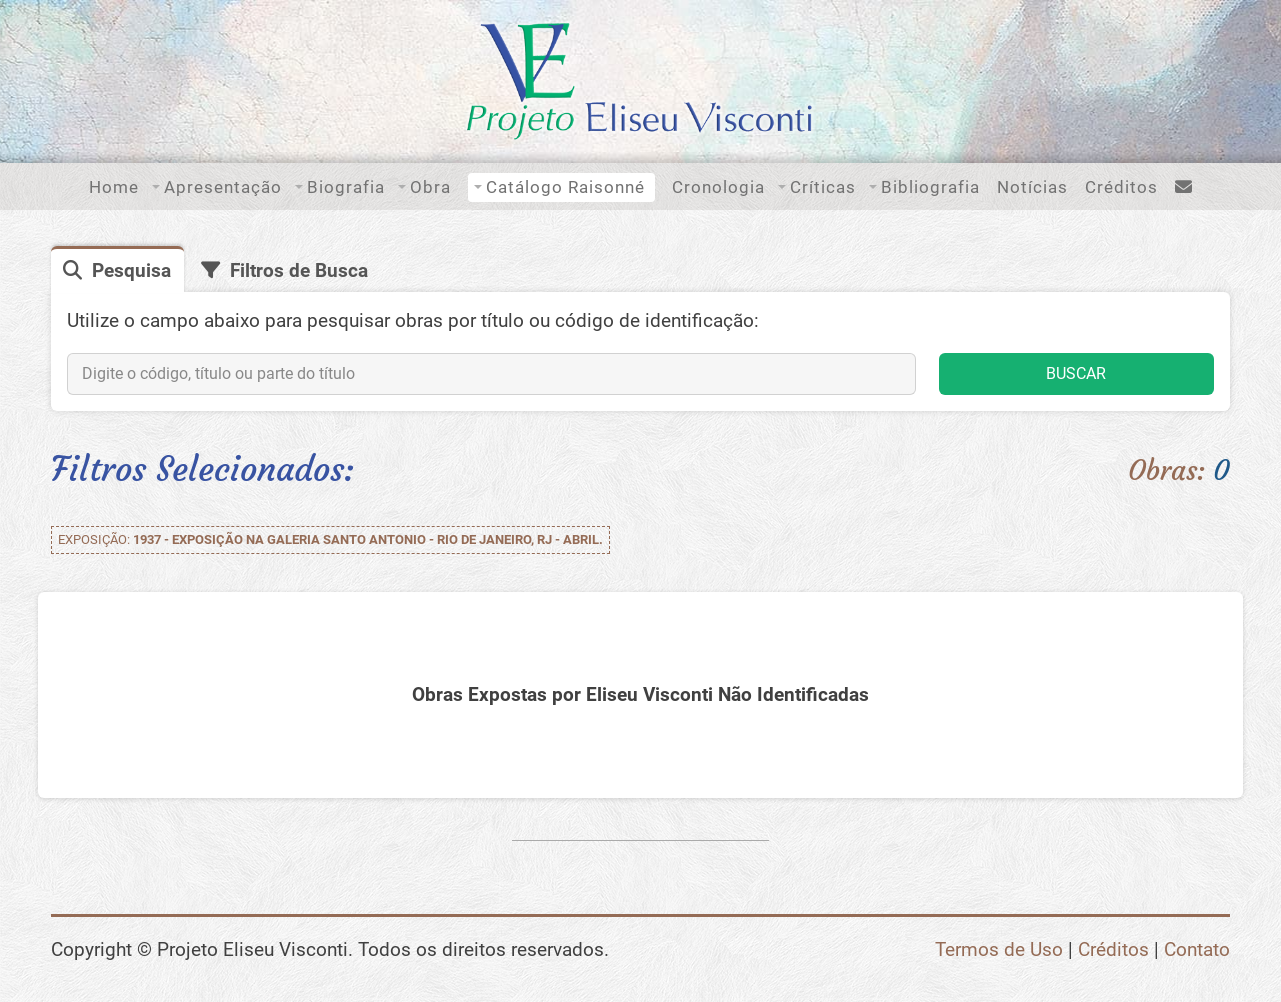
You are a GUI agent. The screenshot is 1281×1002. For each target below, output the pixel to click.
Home (114, 187)
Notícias (1032, 187)
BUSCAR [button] (1076, 373)
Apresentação (223, 187)
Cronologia (718, 187)
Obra (430, 187)
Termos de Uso (999, 949)
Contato (1197, 949)
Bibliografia (930, 187)
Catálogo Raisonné (565, 187)
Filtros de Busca (299, 270)
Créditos (1121, 187)
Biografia (346, 187)
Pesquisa (131, 270)
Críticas (823, 187)
